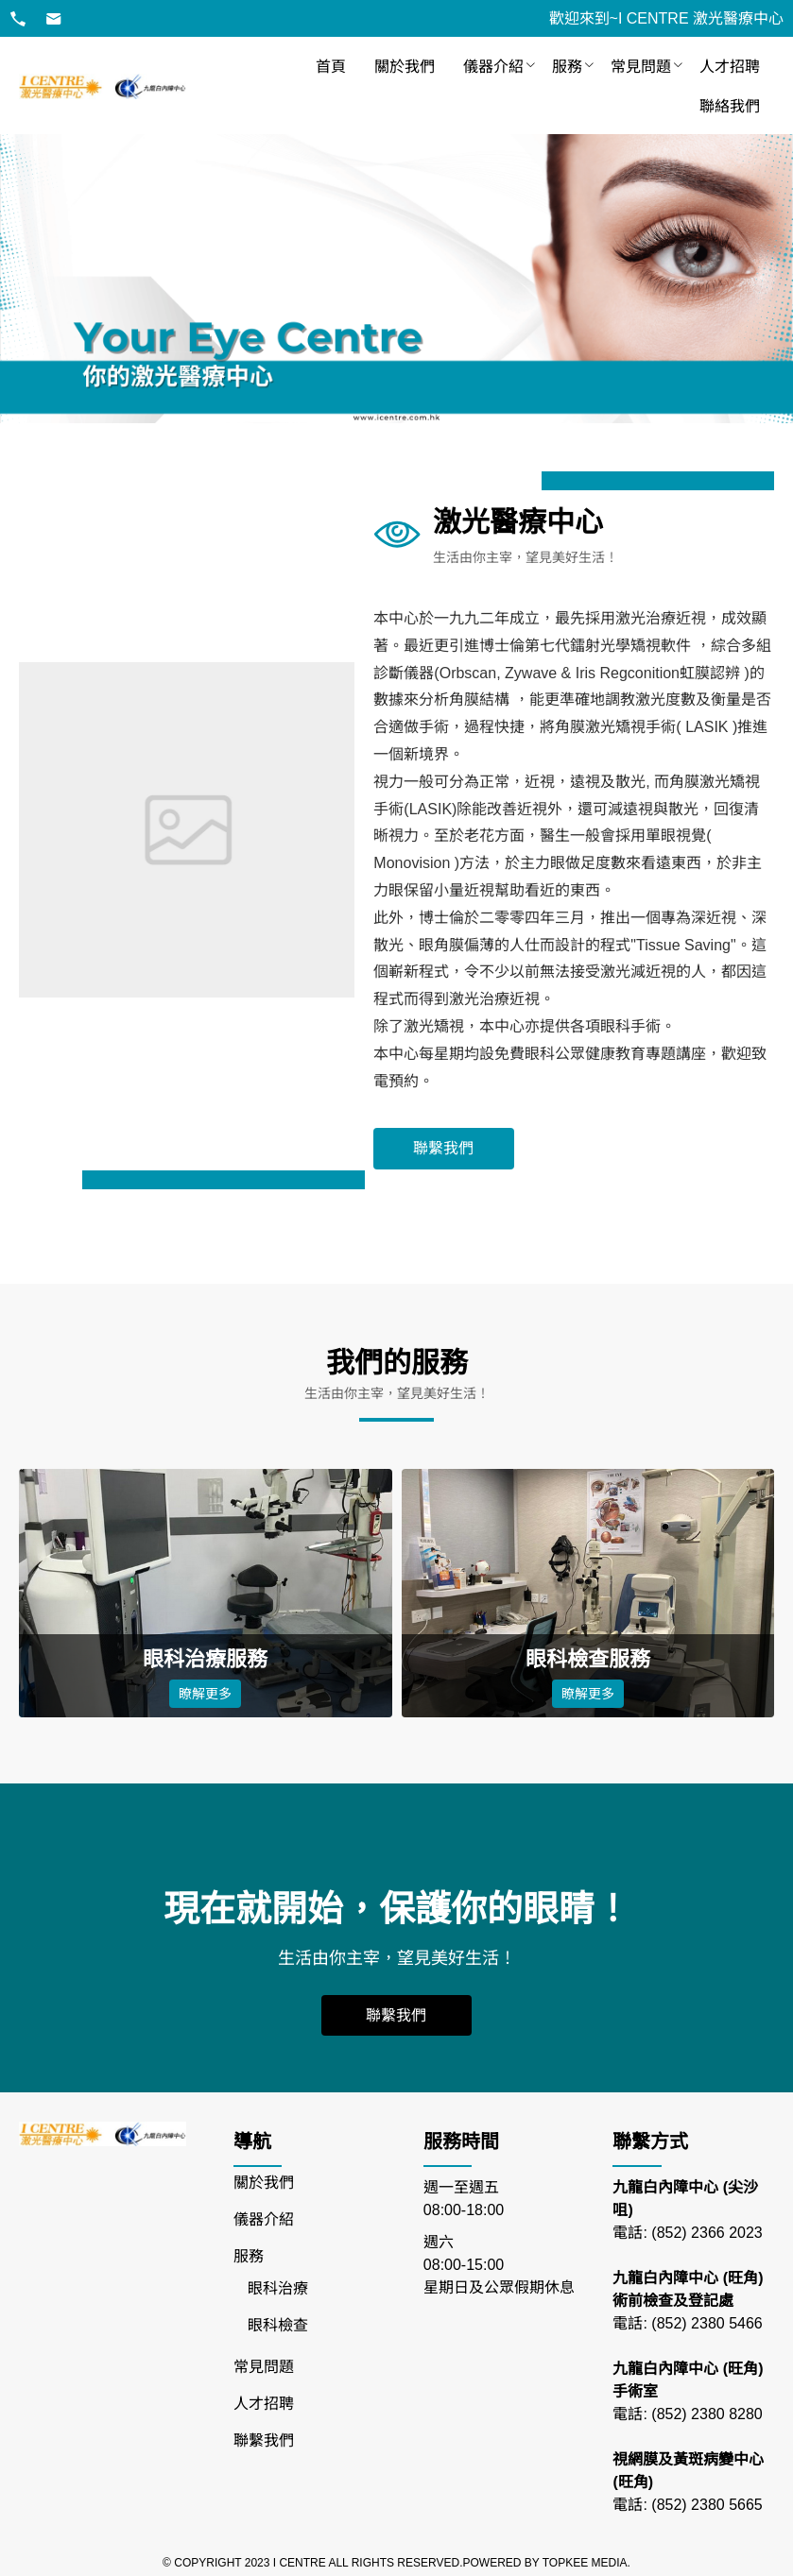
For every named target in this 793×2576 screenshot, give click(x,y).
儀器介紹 (493, 67)
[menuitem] (331, 67)
